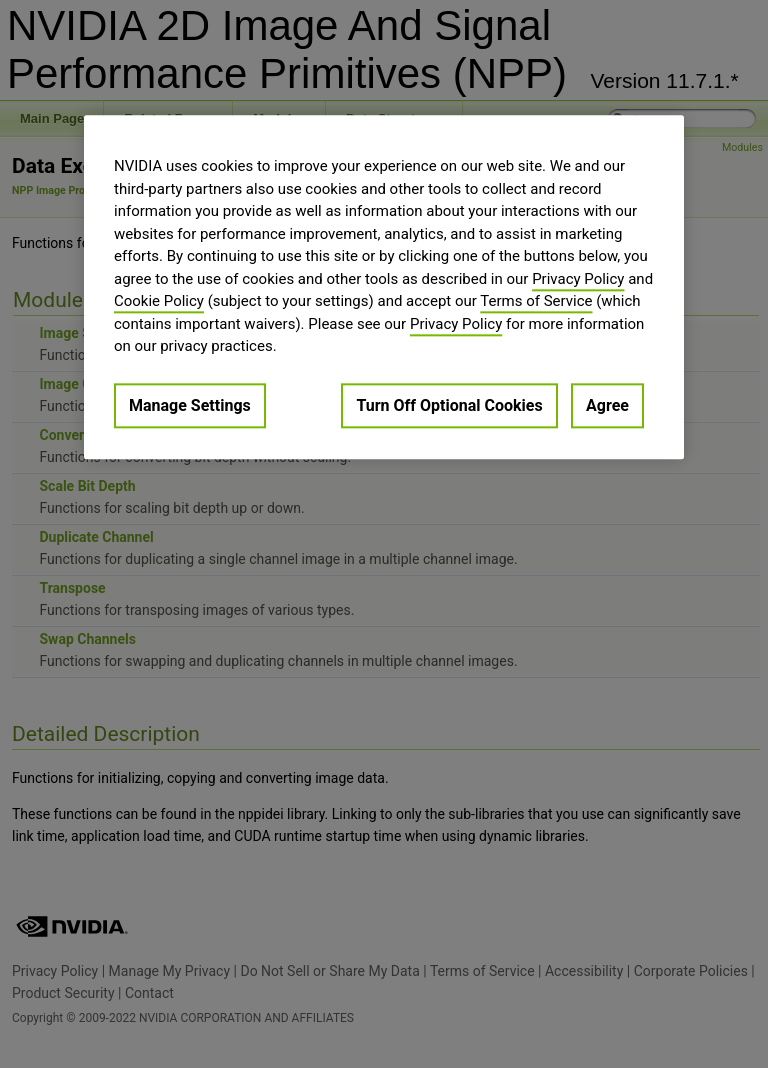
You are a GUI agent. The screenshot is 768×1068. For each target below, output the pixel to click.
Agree (607, 405)
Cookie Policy (159, 302)
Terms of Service (536, 302)
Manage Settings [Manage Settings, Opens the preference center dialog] (190, 405)
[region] (384, 288)
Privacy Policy (578, 279)
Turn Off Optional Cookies (449, 405)
